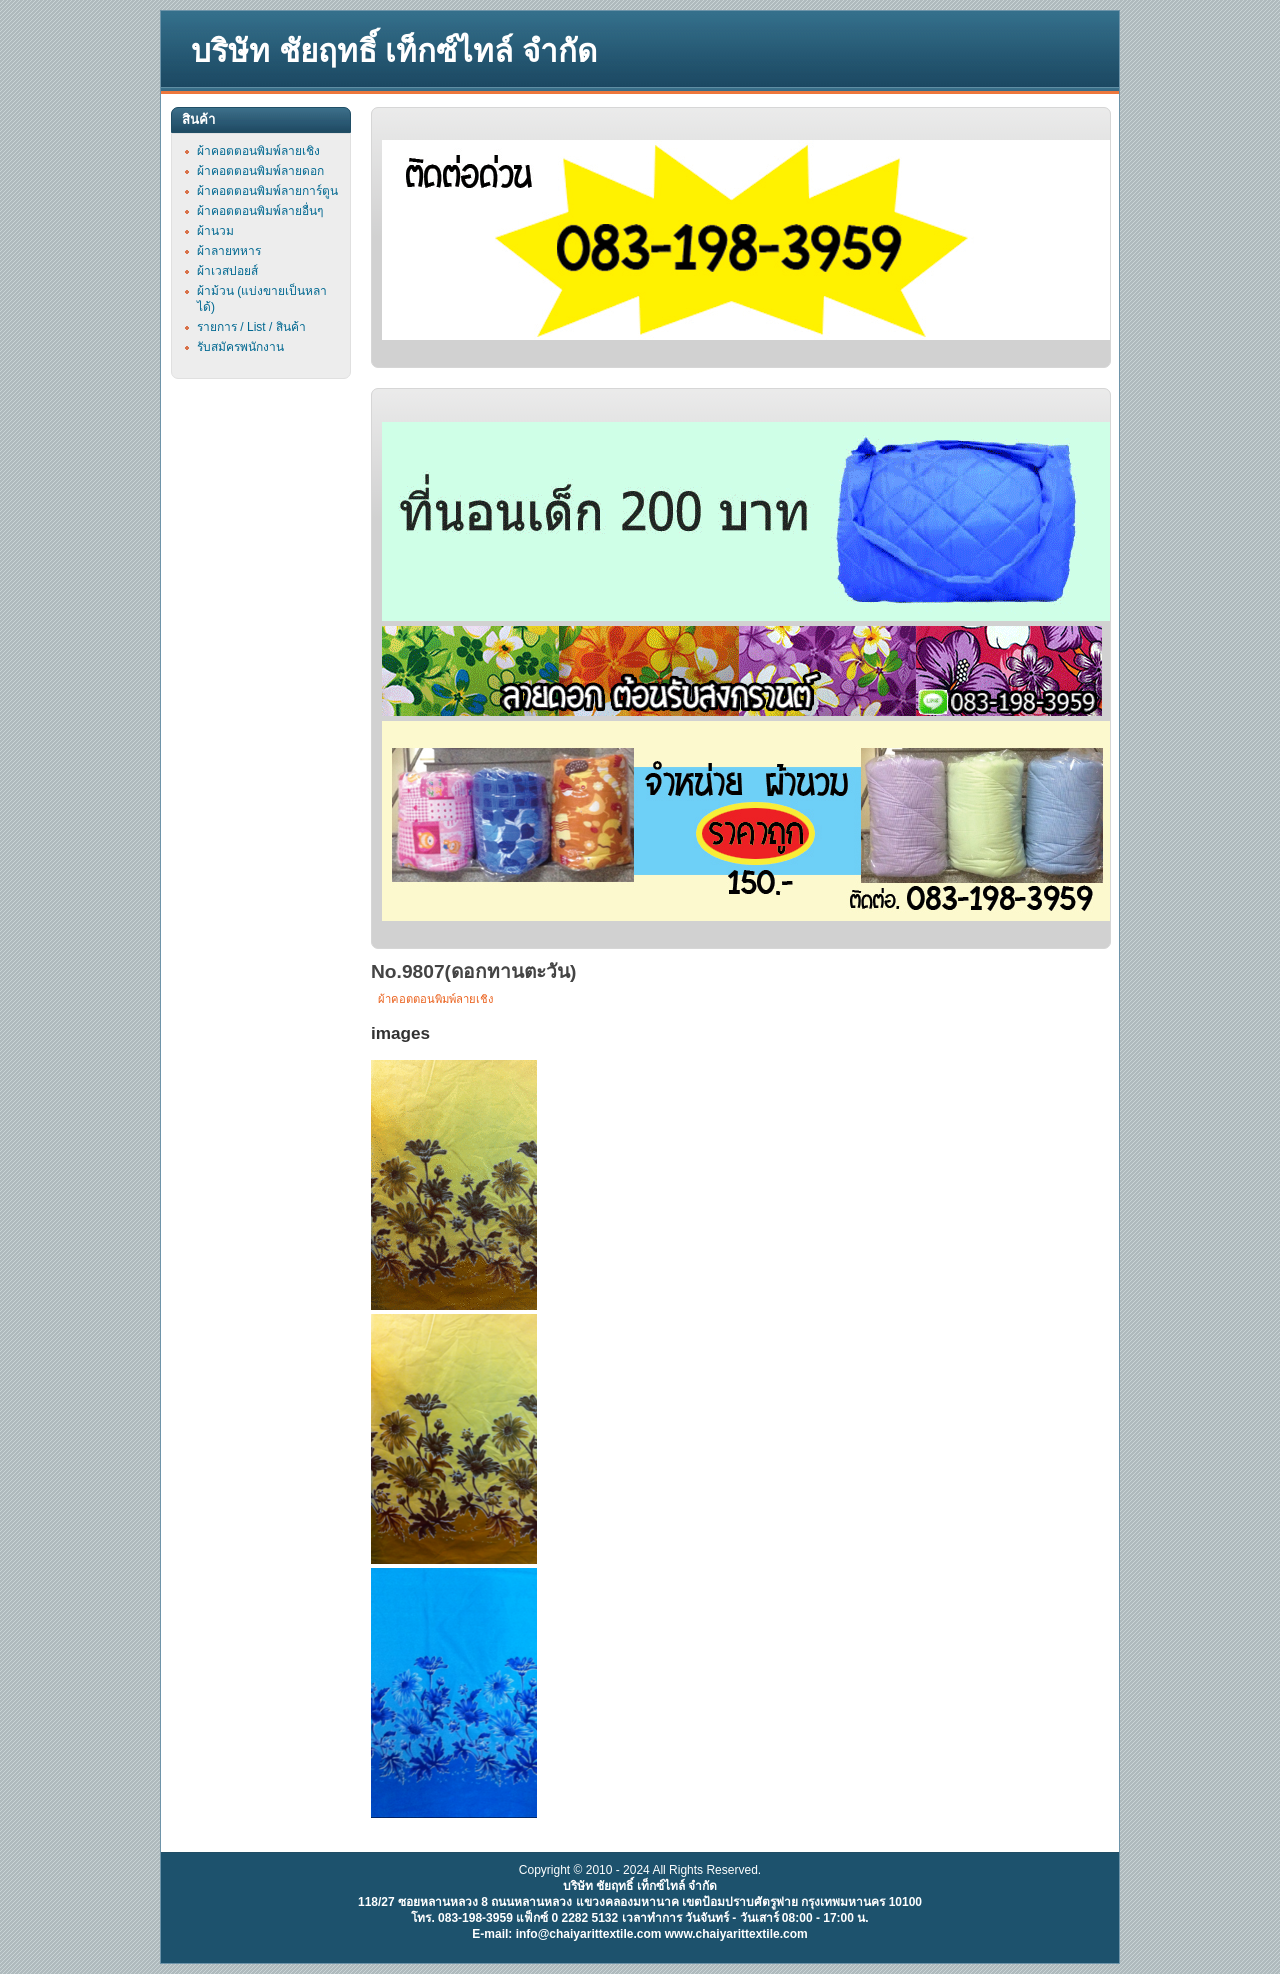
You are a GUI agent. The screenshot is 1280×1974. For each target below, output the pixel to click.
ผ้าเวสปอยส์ (227, 271)
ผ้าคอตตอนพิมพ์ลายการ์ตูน (267, 191)
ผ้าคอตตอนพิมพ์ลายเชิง (435, 999)
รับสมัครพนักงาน (240, 347)
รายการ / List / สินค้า (251, 327)
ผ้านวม (215, 231)
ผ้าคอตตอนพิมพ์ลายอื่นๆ (260, 211)
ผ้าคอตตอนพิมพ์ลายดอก (260, 171)
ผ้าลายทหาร (229, 251)
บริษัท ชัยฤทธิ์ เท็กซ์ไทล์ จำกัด (394, 51)
